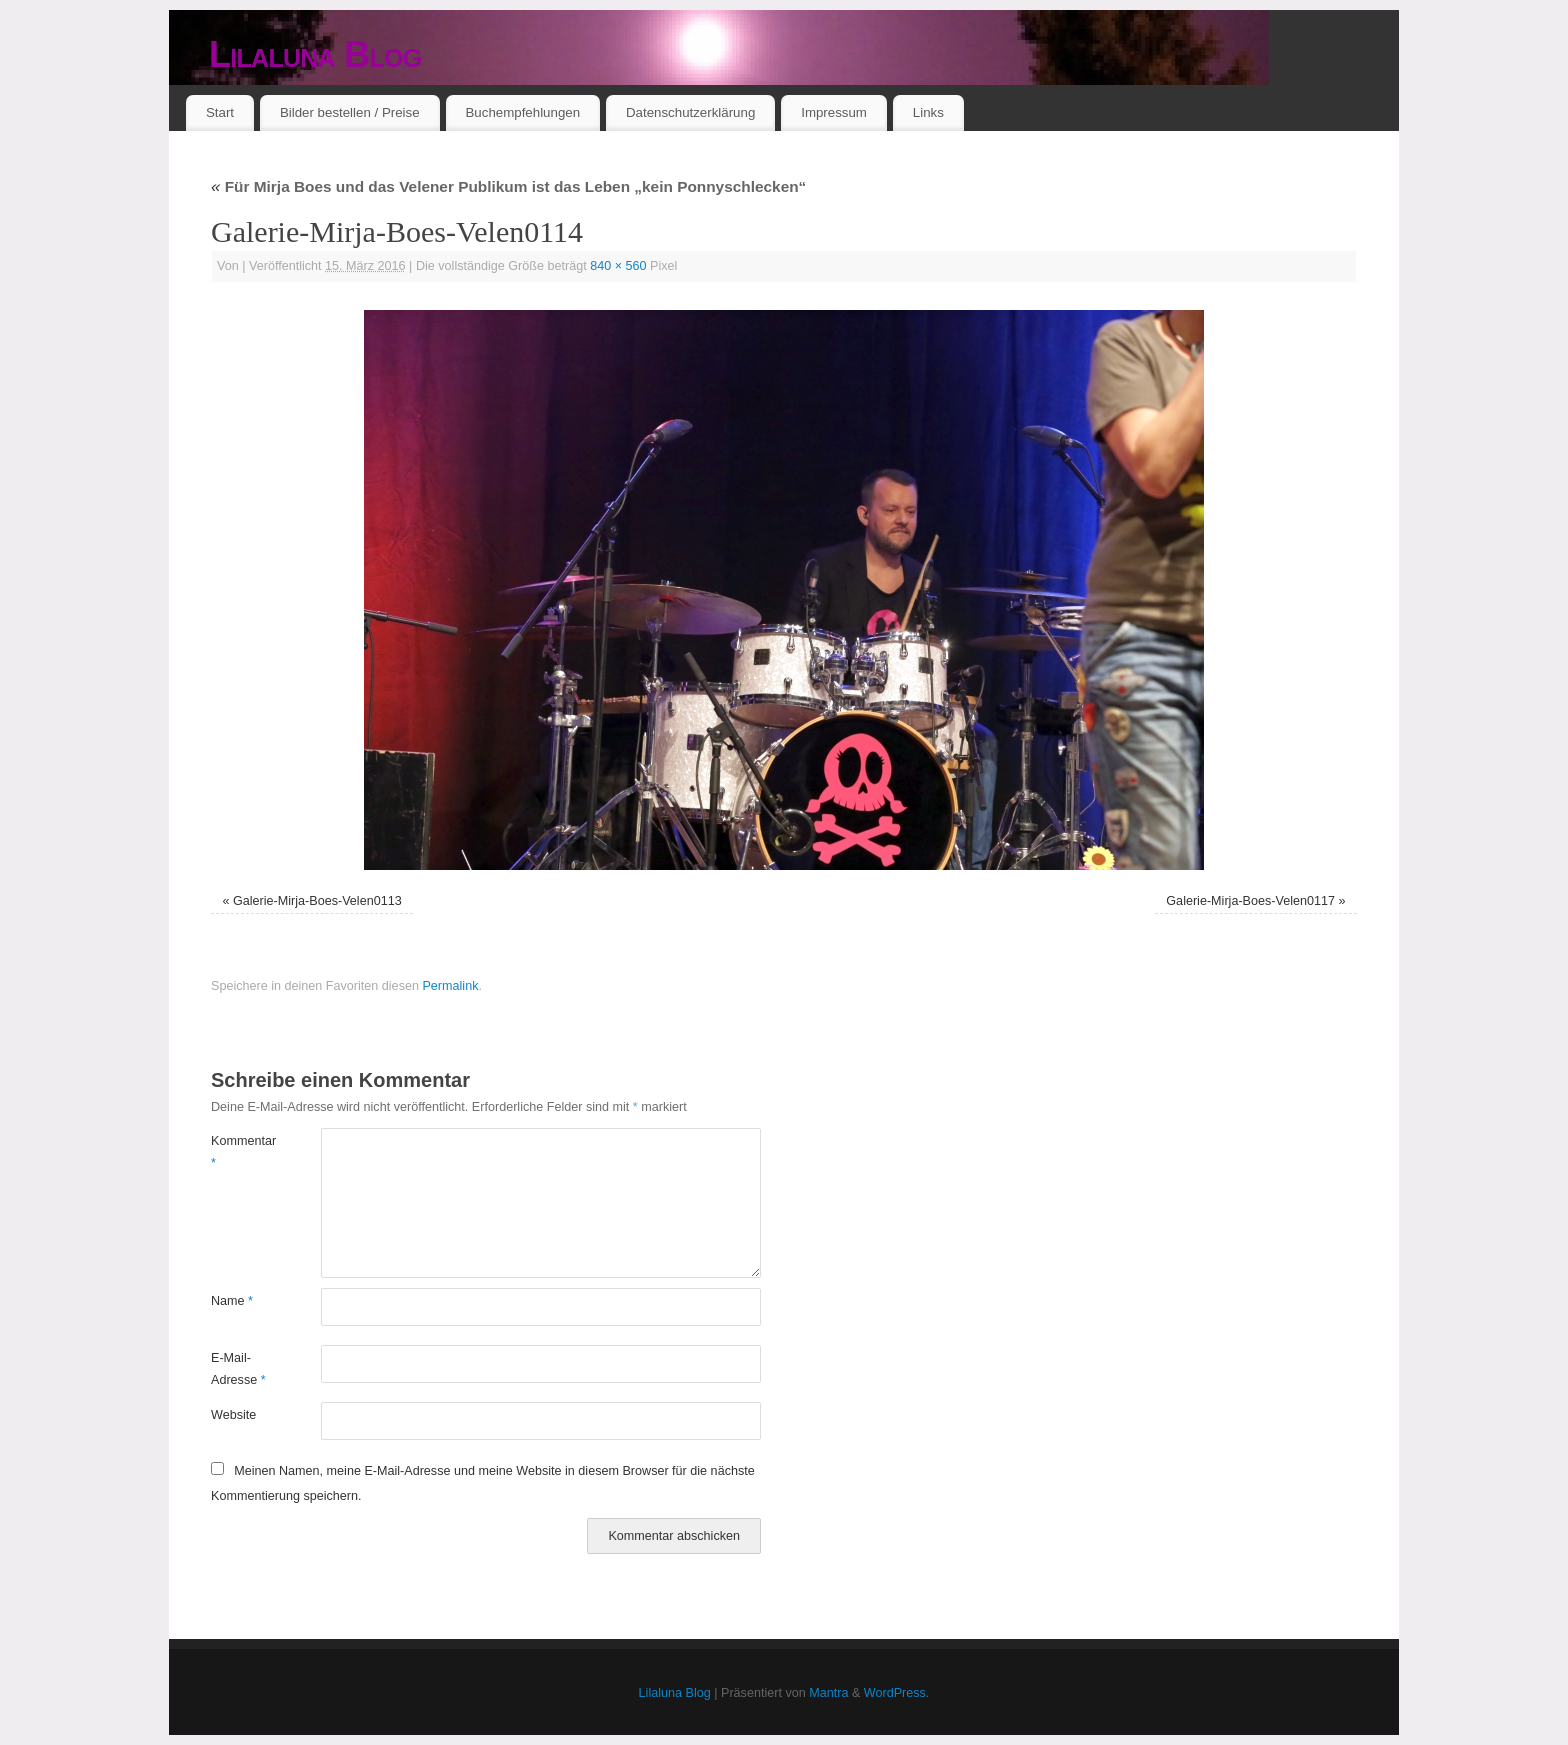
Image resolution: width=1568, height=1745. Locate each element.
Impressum (834, 112)
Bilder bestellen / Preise (350, 112)
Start (220, 112)
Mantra (828, 1693)
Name (232, 1301)
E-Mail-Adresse (238, 1368)
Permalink (450, 986)
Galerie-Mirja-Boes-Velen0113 (317, 901)
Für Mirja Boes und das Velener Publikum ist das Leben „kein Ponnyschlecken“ (508, 186)
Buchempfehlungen (522, 112)
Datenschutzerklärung (690, 112)
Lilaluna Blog (315, 54)
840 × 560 (618, 266)
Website (233, 1415)
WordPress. (897, 1693)
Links (928, 112)
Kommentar (238, 1151)
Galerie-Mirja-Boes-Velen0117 (1250, 901)
